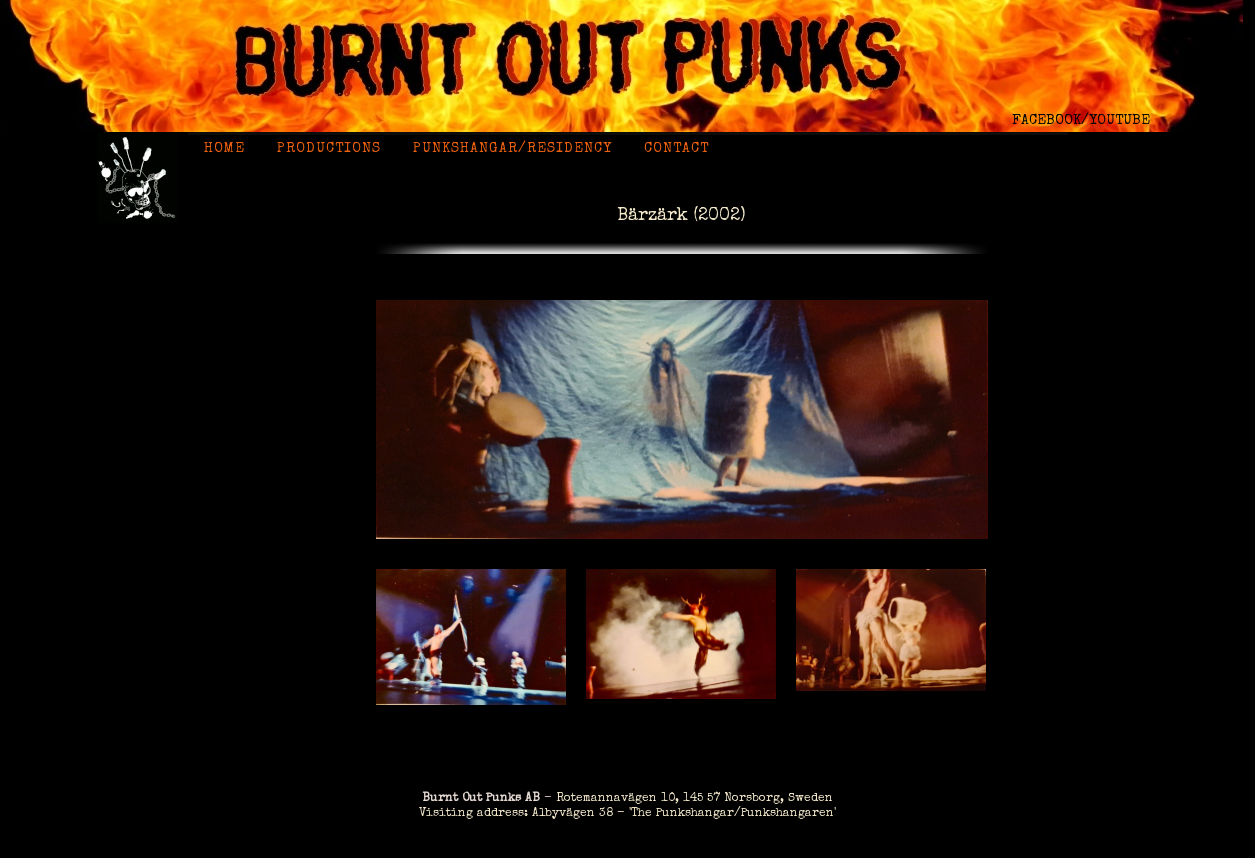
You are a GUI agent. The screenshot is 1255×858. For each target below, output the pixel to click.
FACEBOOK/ (1050, 121)
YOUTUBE (1119, 121)
